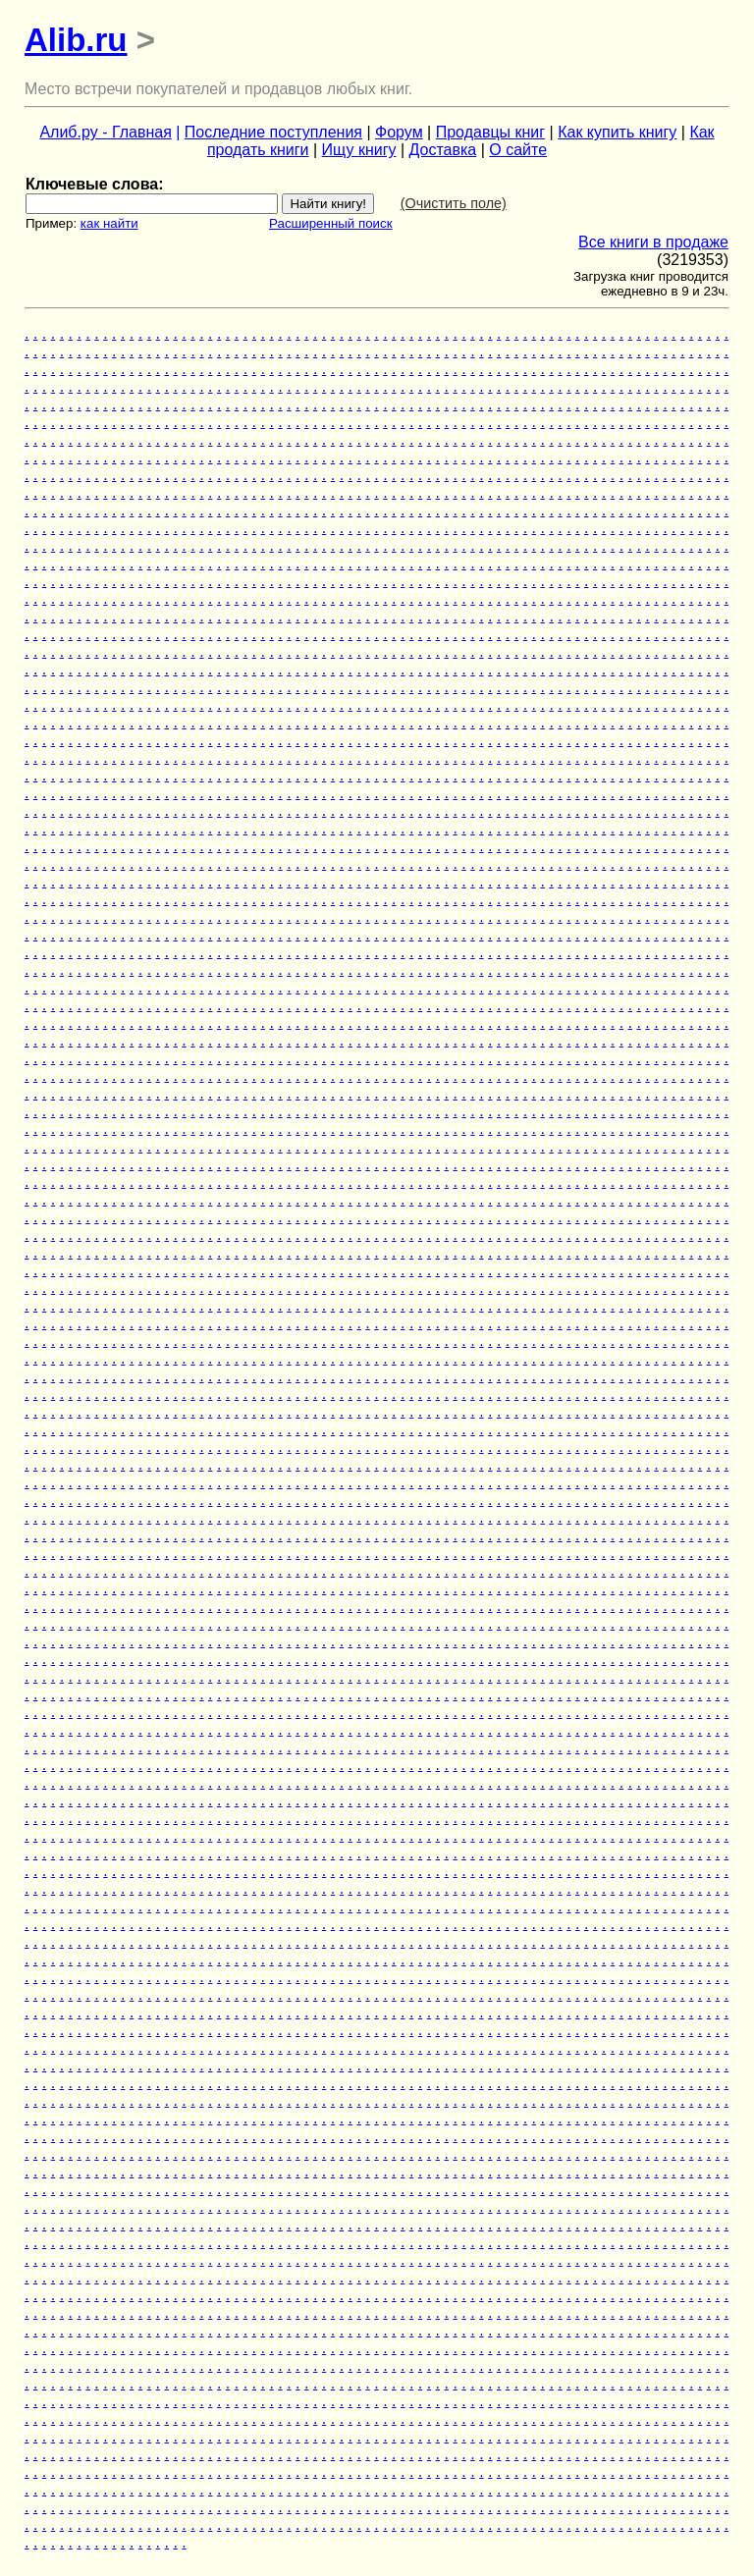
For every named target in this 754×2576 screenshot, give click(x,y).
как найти (109, 223)
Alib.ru (76, 40)
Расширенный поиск (331, 223)
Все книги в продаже (653, 242)
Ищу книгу (359, 149)
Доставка (443, 149)
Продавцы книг (490, 132)
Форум (399, 132)
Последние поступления (273, 132)
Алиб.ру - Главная (105, 132)
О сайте (518, 149)
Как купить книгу (617, 132)
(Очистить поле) (454, 203)
